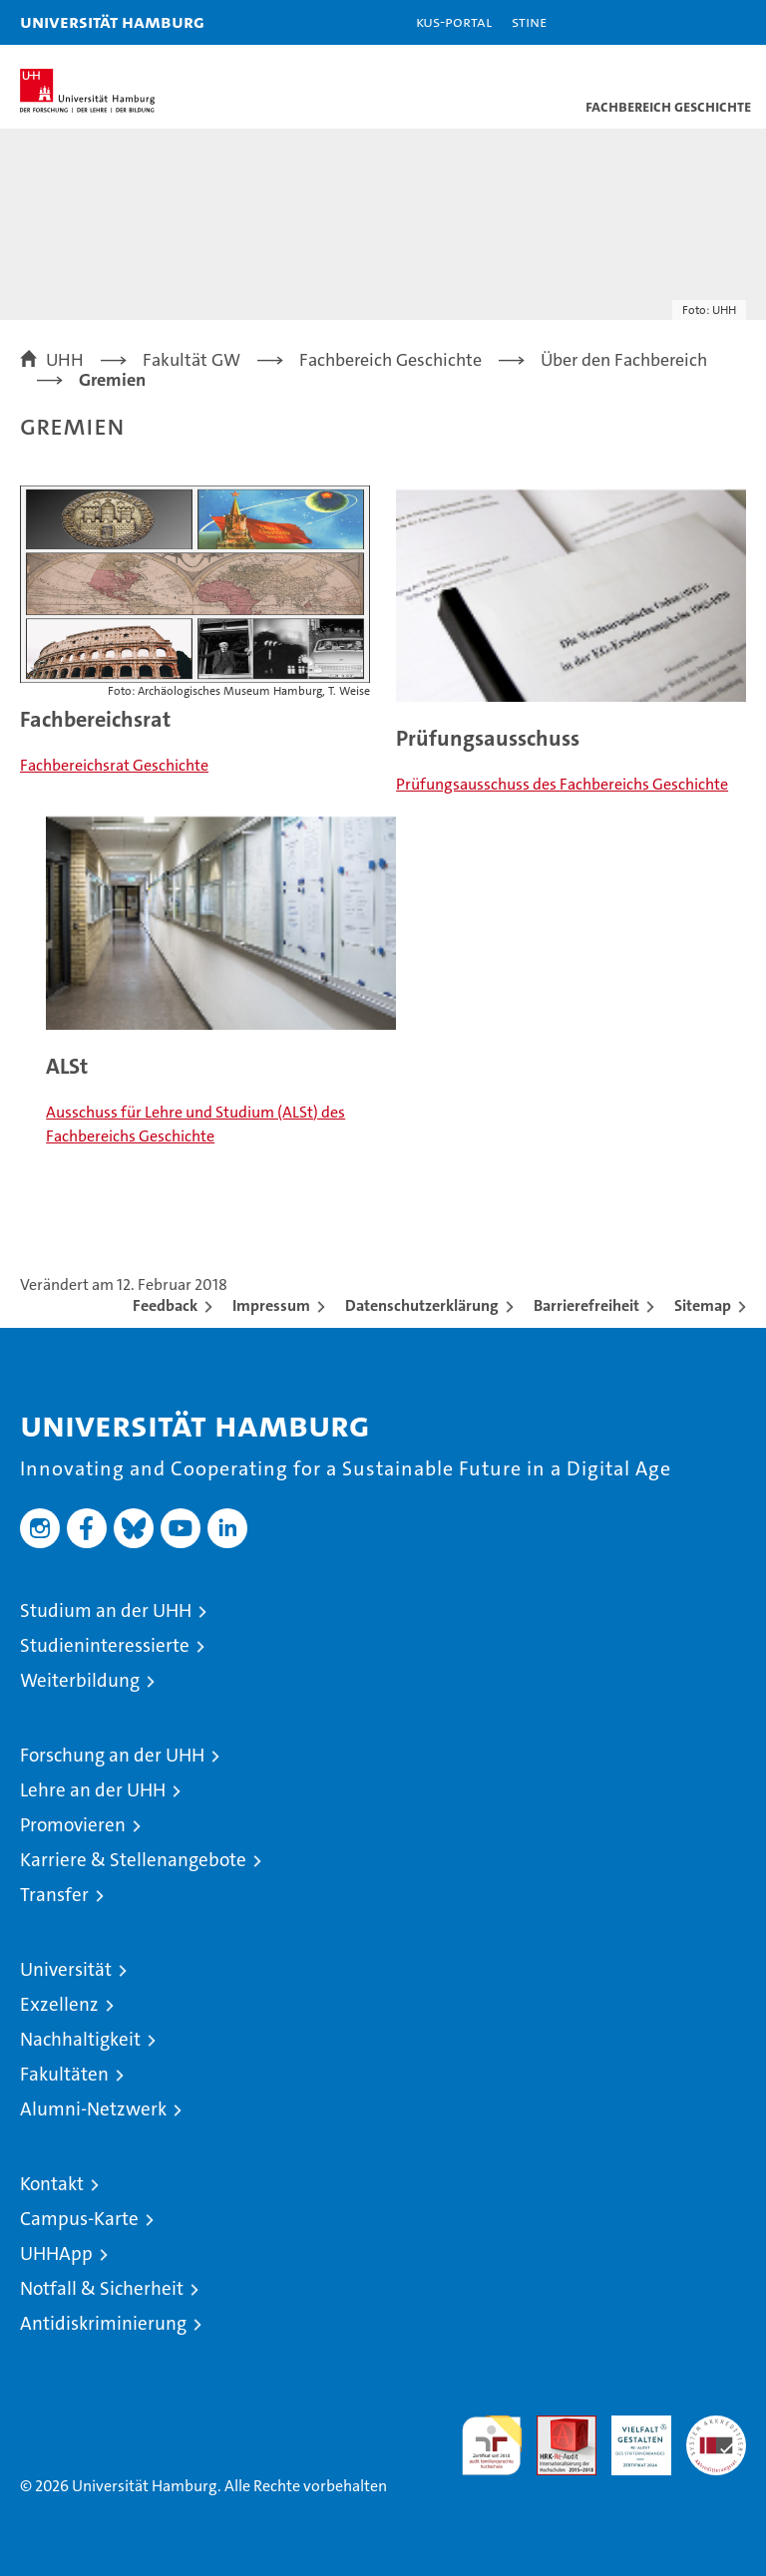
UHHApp (56, 2253)
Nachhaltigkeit (80, 2039)
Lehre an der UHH (93, 1789)
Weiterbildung (80, 1680)
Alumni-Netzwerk (93, 2108)
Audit (555, 2425)
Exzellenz (59, 2004)
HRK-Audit (630, 2436)
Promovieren (73, 1824)
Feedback (165, 1305)
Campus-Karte (79, 2218)
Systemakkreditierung (716, 2425)
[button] (688, 22)
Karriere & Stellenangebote (133, 1859)
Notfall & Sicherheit (102, 2288)
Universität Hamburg (112, 21)
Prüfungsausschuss (487, 738)
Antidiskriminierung (103, 2323)
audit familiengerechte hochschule (492, 2445)
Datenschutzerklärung (422, 1305)
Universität (66, 1969)
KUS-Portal (454, 21)
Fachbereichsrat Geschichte (114, 765)
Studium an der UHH (106, 1610)
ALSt (67, 1066)
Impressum (271, 1305)
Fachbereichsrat (95, 719)
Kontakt (52, 2183)
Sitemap (702, 1305)
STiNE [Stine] (529, 21)
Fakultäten (64, 2074)
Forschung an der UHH (112, 1755)
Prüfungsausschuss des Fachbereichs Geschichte (562, 784)
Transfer (54, 1894)
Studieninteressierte (105, 1645)
